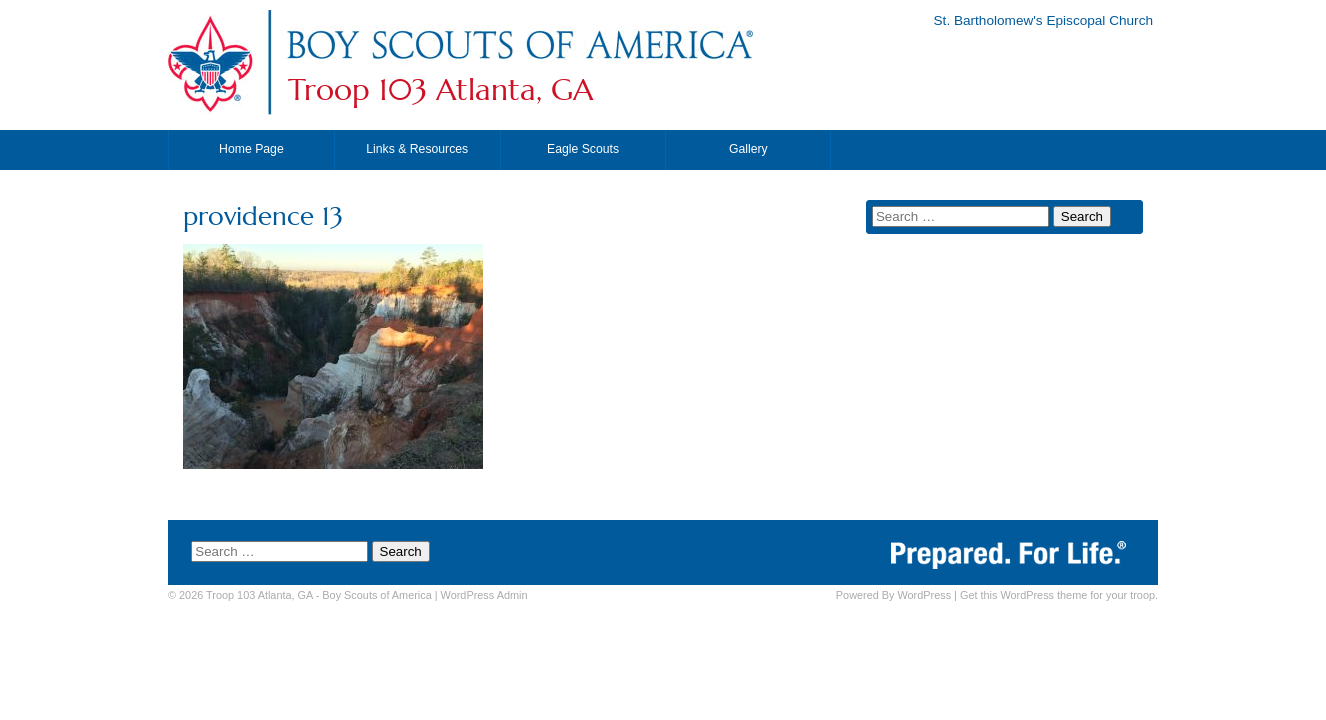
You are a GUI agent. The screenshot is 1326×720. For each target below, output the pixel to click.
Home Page (251, 149)
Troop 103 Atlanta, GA (440, 90)
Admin (484, 595)
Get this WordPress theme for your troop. (1059, 595)
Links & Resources (417, 149)
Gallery (748, 149)
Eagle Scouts (583, 149)
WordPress (924, 595)
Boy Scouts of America (376, 595)
